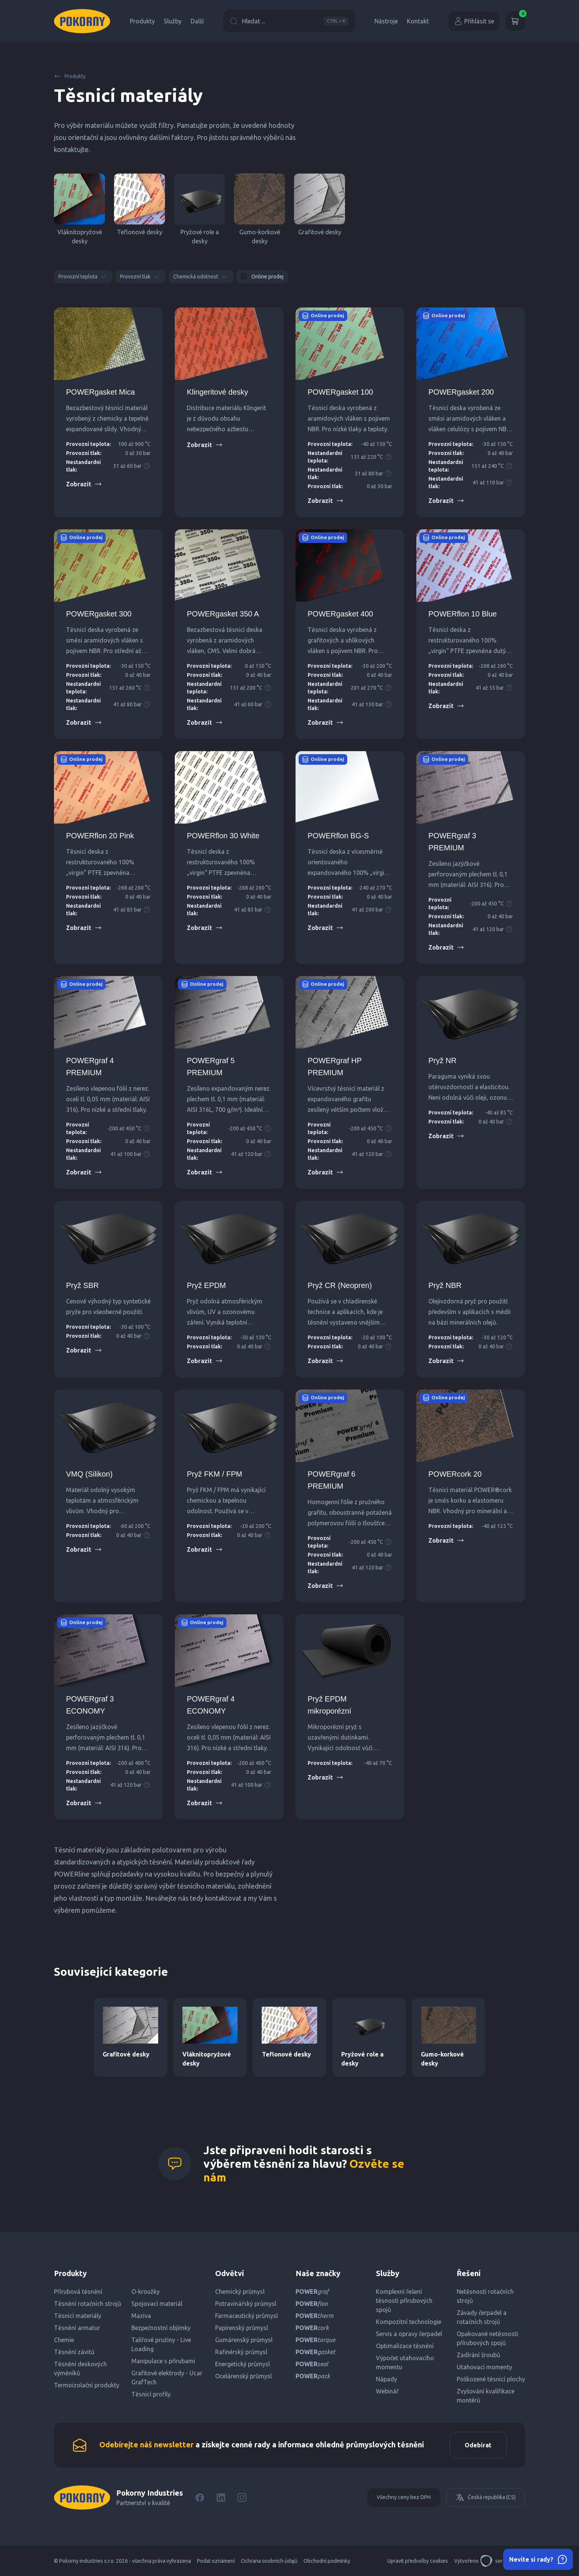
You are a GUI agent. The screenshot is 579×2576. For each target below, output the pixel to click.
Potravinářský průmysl (245, 2303)
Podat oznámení (216, 2561)
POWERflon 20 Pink (100, 836)
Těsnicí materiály (77, 2315)
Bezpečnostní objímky (161, 2327)
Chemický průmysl (240, 2291)
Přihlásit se (474, 21)
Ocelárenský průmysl (243, 2376)
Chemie (64, 2339)
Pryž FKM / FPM (214, 1474)
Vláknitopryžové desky (79, 209)
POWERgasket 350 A (223, 614)
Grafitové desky (319, 204)
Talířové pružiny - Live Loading (161, 2344)
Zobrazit (84, 484)
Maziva (141, 2315)
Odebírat (478, 2445)
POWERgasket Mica (100, 392)
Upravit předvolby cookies (417, 2561)
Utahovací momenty (484, 2367)
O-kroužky (145, 2291)
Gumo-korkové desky (259, 209)
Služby (173, 21)
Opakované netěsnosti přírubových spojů (487, 2338)
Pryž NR (442, 1060)
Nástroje (386, 21)
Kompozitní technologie (408, 2321)
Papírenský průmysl (241, 2327)
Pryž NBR (445, 1285)
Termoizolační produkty (86, 2385)
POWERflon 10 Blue (462, 614)
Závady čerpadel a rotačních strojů (482, 2317)
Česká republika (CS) (486, 2497)
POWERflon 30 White (223, 836)
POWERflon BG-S (338, 836)
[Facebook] (199, 2497)
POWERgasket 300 (98, 614)
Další (197, 21)
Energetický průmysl (242, 2364)
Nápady (386, 2379)
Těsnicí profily (151, 2394)
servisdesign (502, 2561)
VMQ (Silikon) (89, 1474)
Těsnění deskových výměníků (80, 2368)
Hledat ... (289, 21)
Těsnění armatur (77, 2327)
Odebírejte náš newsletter (146, 2444)
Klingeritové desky (217, 392)
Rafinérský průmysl (241, 2352)
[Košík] (515, 21)
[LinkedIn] (220, 2497)
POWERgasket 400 (340, 614)
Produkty (142, 21)
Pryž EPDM (206, 1285)
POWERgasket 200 (461, 392)
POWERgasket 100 (340, 392)
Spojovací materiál (156, 2303)
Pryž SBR (82, 1285)
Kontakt (418, 21)
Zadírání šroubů (478, 2355)
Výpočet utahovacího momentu (405, 2362)
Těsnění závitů (74, 2352)
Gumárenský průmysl (244, 2339)
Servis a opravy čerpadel (409, 2333)
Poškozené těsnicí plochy (491, 2379)
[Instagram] (241, 2497)
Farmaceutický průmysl (246, 2315)
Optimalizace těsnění (405, 2345)
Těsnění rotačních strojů (87, 2303)
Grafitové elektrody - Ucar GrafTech (166, 2377)
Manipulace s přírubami (163, 2361)
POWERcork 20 (455, 1474)
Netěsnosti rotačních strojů (485, 2296)
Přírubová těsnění (78, 2291)
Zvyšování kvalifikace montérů (485, 2396)
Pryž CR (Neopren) (340, 1285)
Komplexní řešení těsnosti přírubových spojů (404, 2300)
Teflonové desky (139, 204)
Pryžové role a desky (199, 209)
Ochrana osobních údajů (269, 2561)
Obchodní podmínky (326, 2561)
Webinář (387, 2391)
